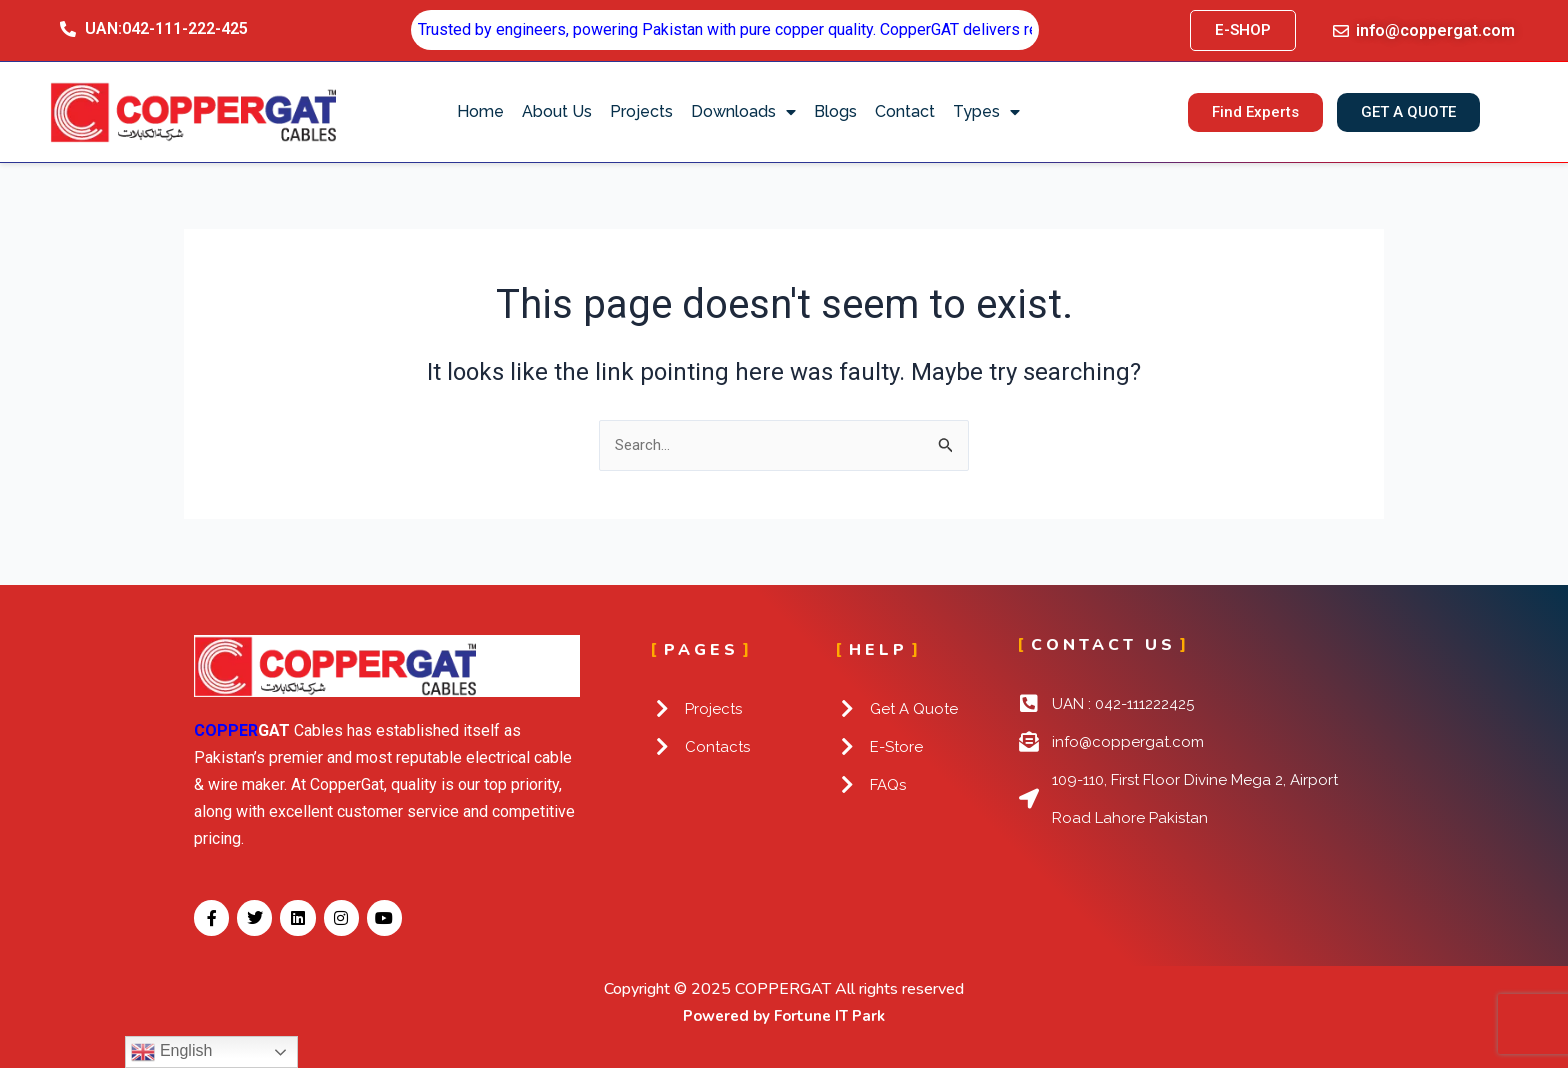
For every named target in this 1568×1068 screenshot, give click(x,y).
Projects (641, 111)
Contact (905, 111)
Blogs (835, 111)
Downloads (743, 112)
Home (480, 111)
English (171, 1052)
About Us (557, 111)
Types (986, 112)
